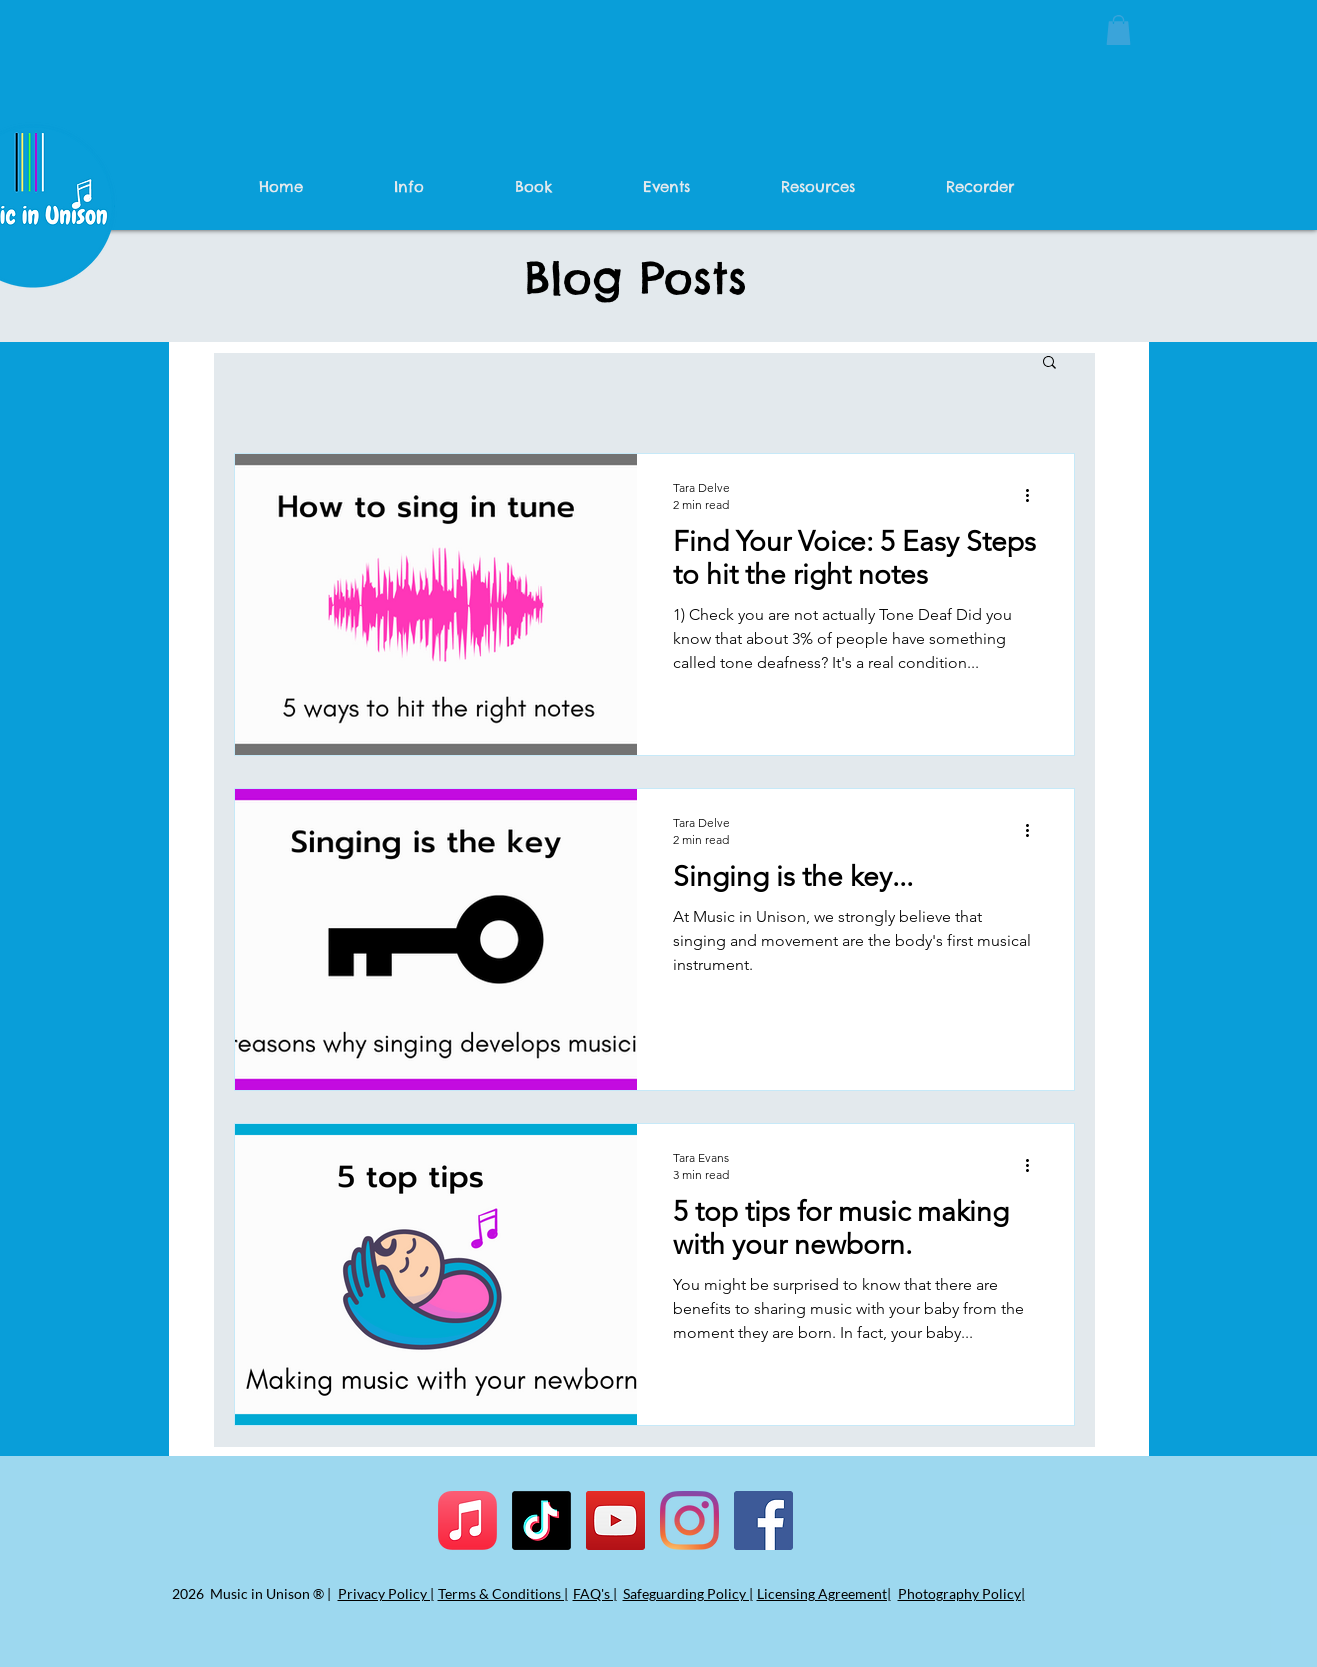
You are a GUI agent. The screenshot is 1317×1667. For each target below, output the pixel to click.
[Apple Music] (467, 1520)
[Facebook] (763, 1520)
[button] (1118, 30)
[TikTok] (541, 1520)
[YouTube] (615, 1520)
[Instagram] (689, 1520)
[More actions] (1035, 495)
